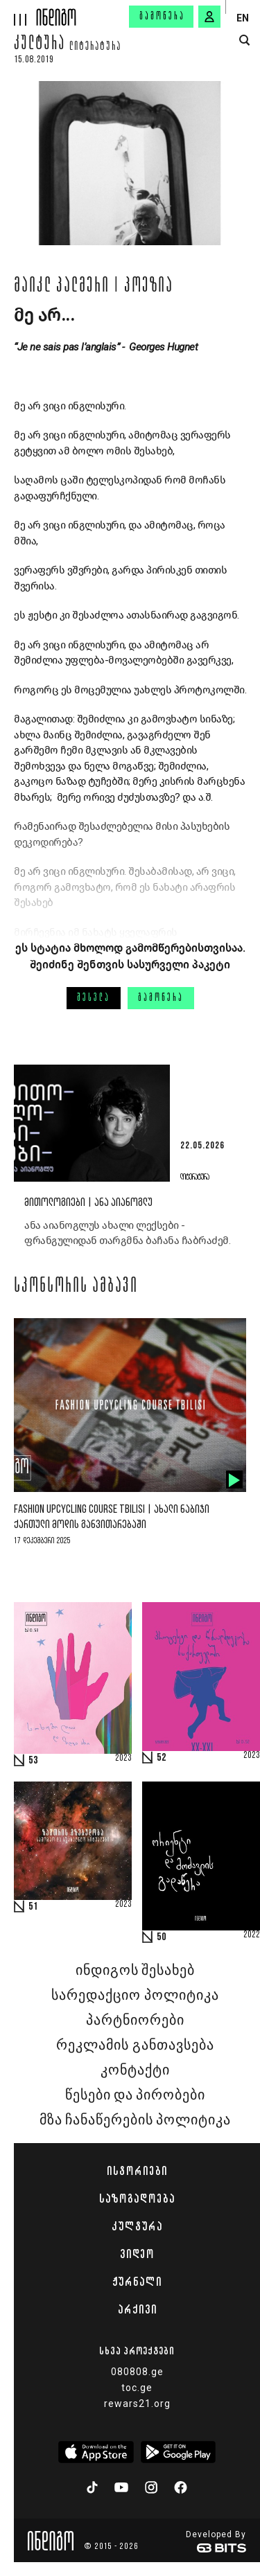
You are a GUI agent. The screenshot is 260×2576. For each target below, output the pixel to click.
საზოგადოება (137, 2198)
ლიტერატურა (95, 47)
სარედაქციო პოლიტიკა (134, 1995)
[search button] (244, 40)
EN (242, 18)
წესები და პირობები (135, 2095)
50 (161, 1937)
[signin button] (209, 17)
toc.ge (137, 2387)
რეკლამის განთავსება (135, 2045)
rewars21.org (137, 2403)
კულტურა (39, 45)
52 (161, 1758)
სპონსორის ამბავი (76, 1287)
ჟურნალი (137, 2281)
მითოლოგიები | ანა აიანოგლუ (88, 1203)
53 (33, 1760)
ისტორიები (137, 2170)
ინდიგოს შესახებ (135, 1970)
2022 (251, 1935)
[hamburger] (18, 13)
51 (33, 1906)
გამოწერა (162, 16)
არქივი (137, 2309)
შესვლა (93, 998)
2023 (123, 1759)
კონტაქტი (135, 2070)
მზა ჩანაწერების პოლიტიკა (135, 2120)
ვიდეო (137, 2254)
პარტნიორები (135, 2020)
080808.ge (137, 2371)
